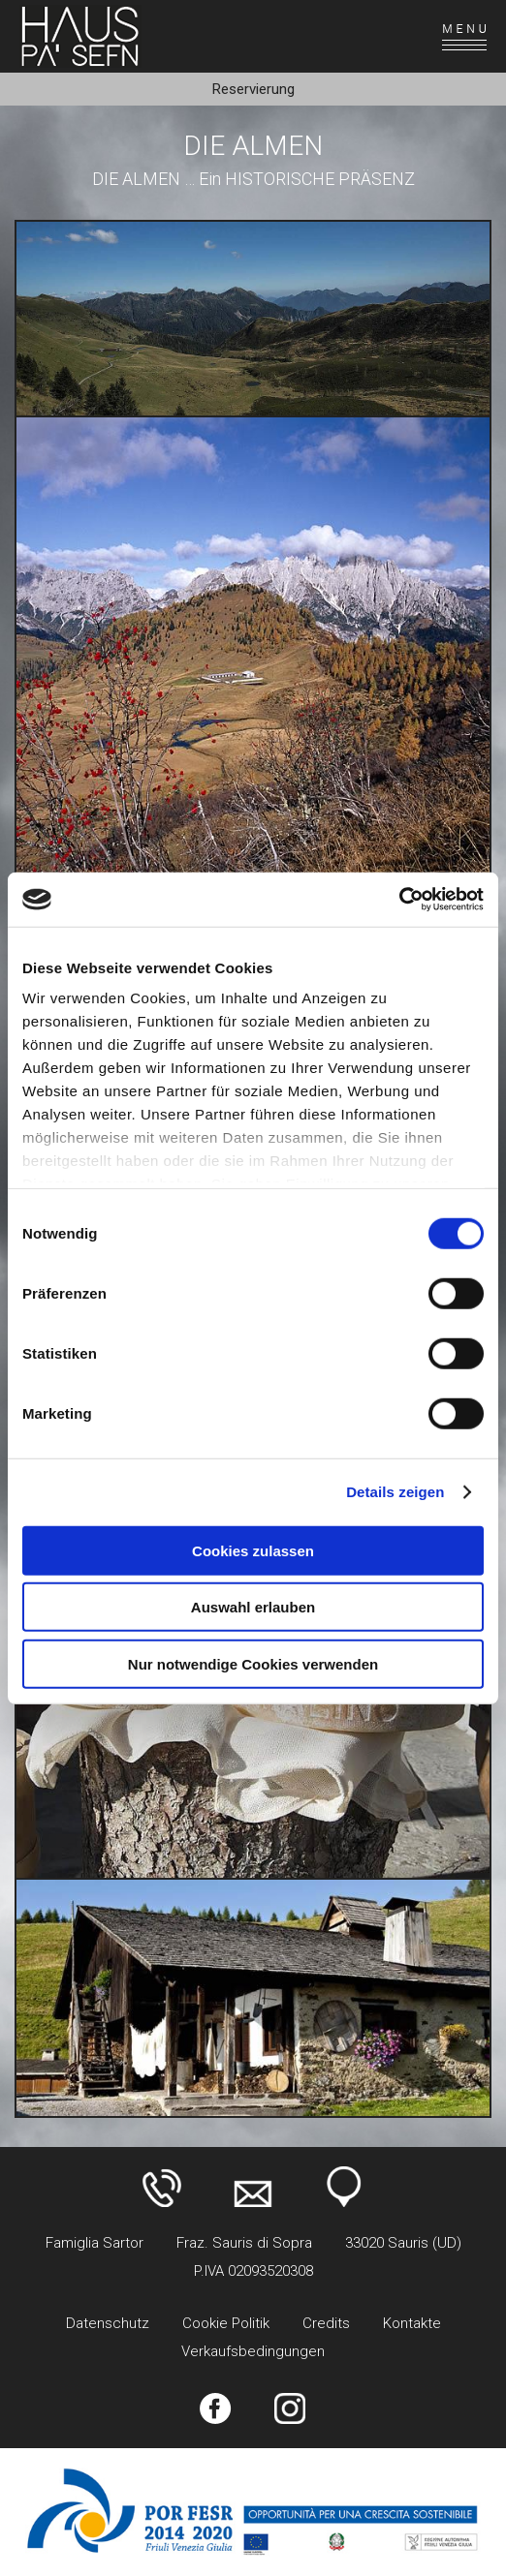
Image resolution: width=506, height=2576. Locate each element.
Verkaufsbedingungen (253, 2351)
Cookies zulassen (253, 1550)
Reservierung (253, 89)
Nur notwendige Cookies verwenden (253, 1663)
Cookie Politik (225, 2323)
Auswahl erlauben (253, 1607)
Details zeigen (395, 1492)
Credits (326, 2323)
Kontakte (412, 2323)
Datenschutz (107, 2323)
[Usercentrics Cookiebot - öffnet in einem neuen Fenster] (399, 899)
